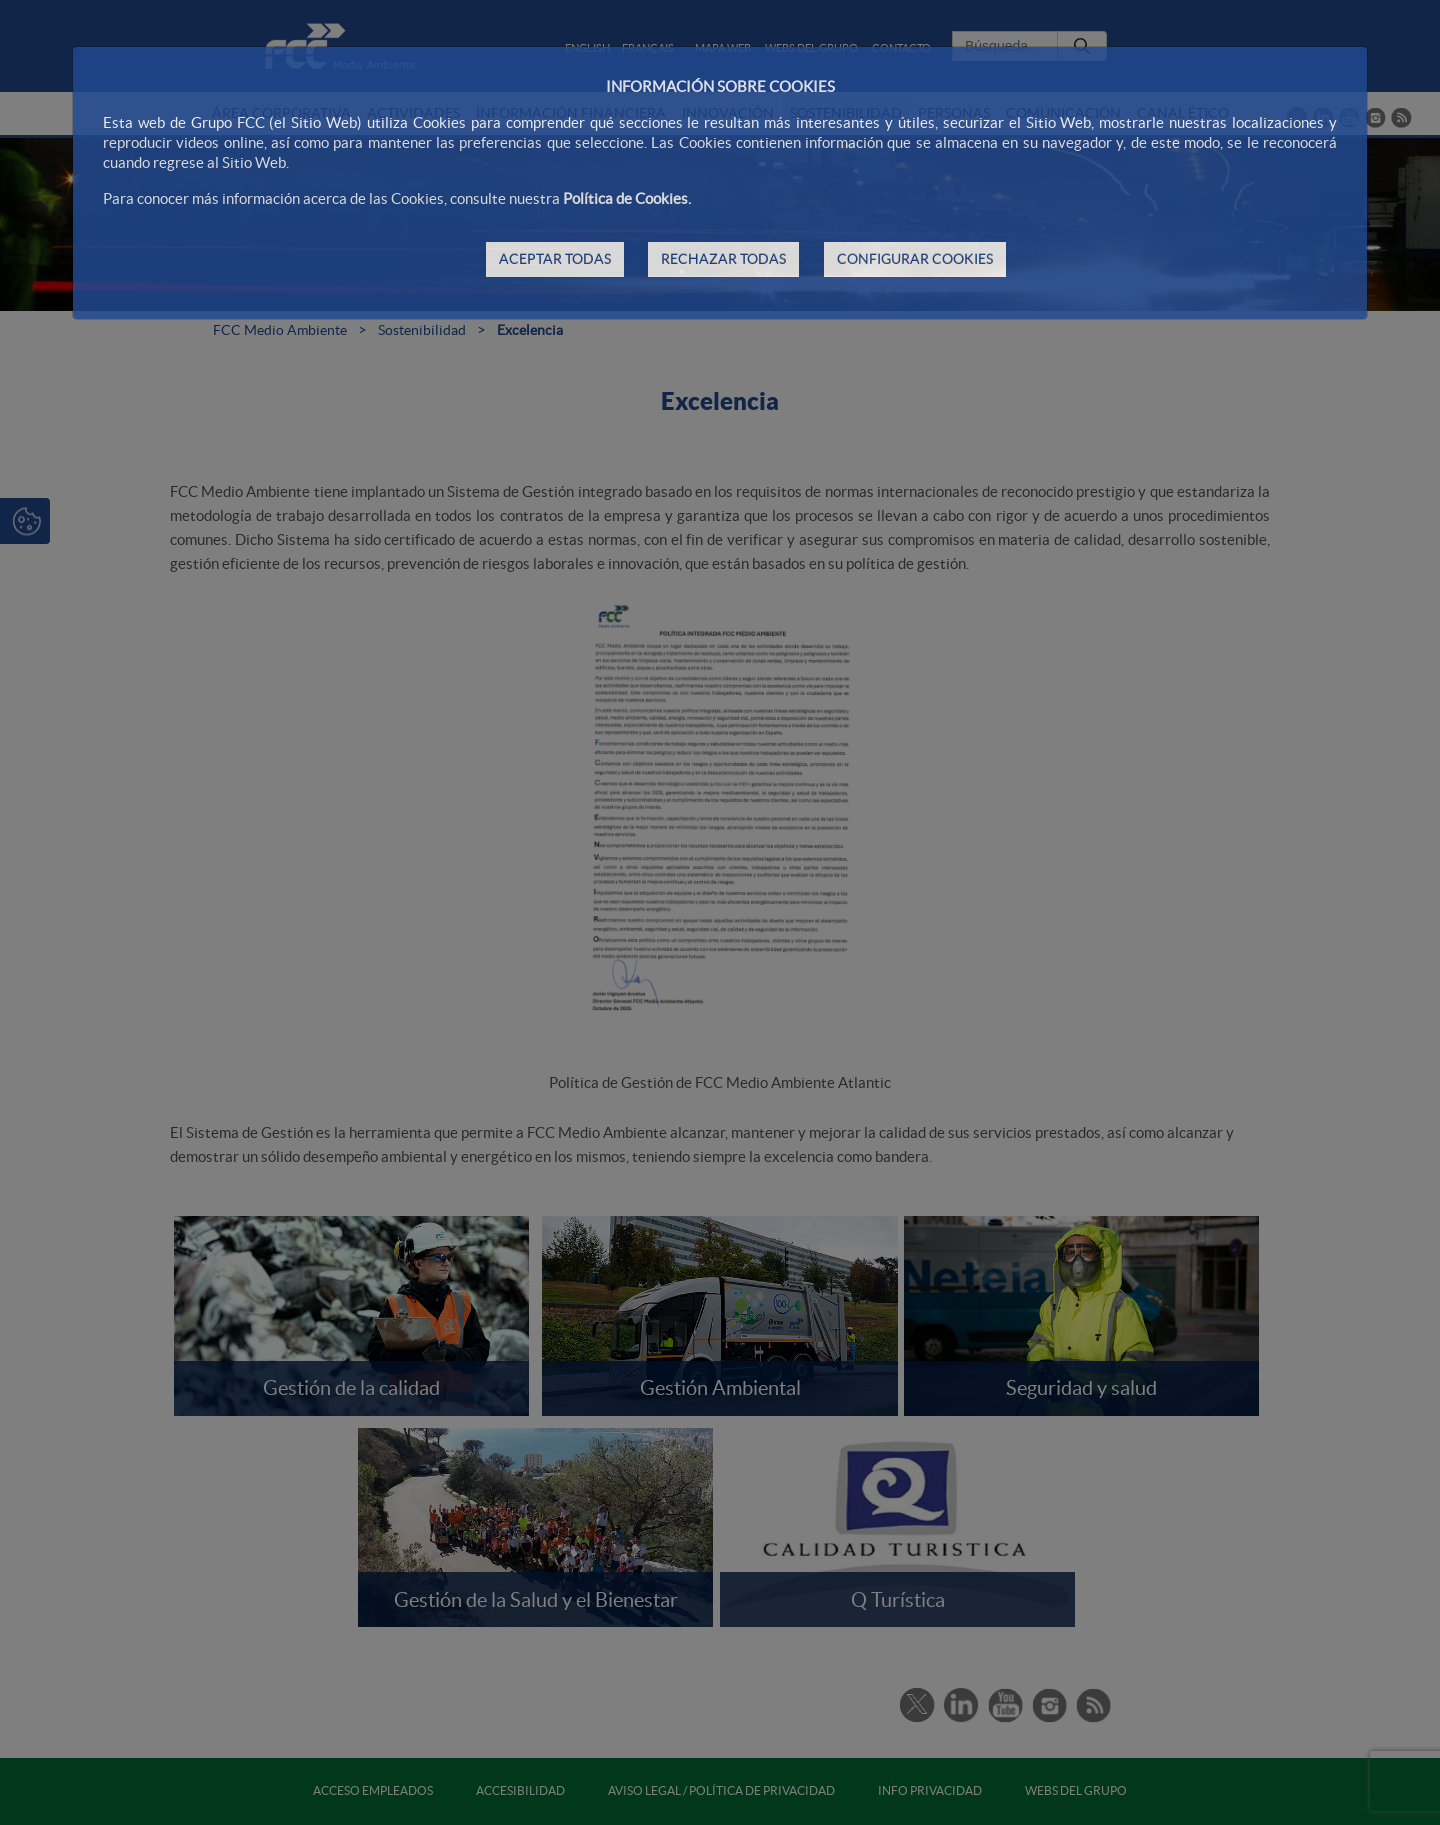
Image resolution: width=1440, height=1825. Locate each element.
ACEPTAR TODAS (555, 259)
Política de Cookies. (627, 198)
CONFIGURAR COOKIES (915, 259)
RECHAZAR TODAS (723, 259)
